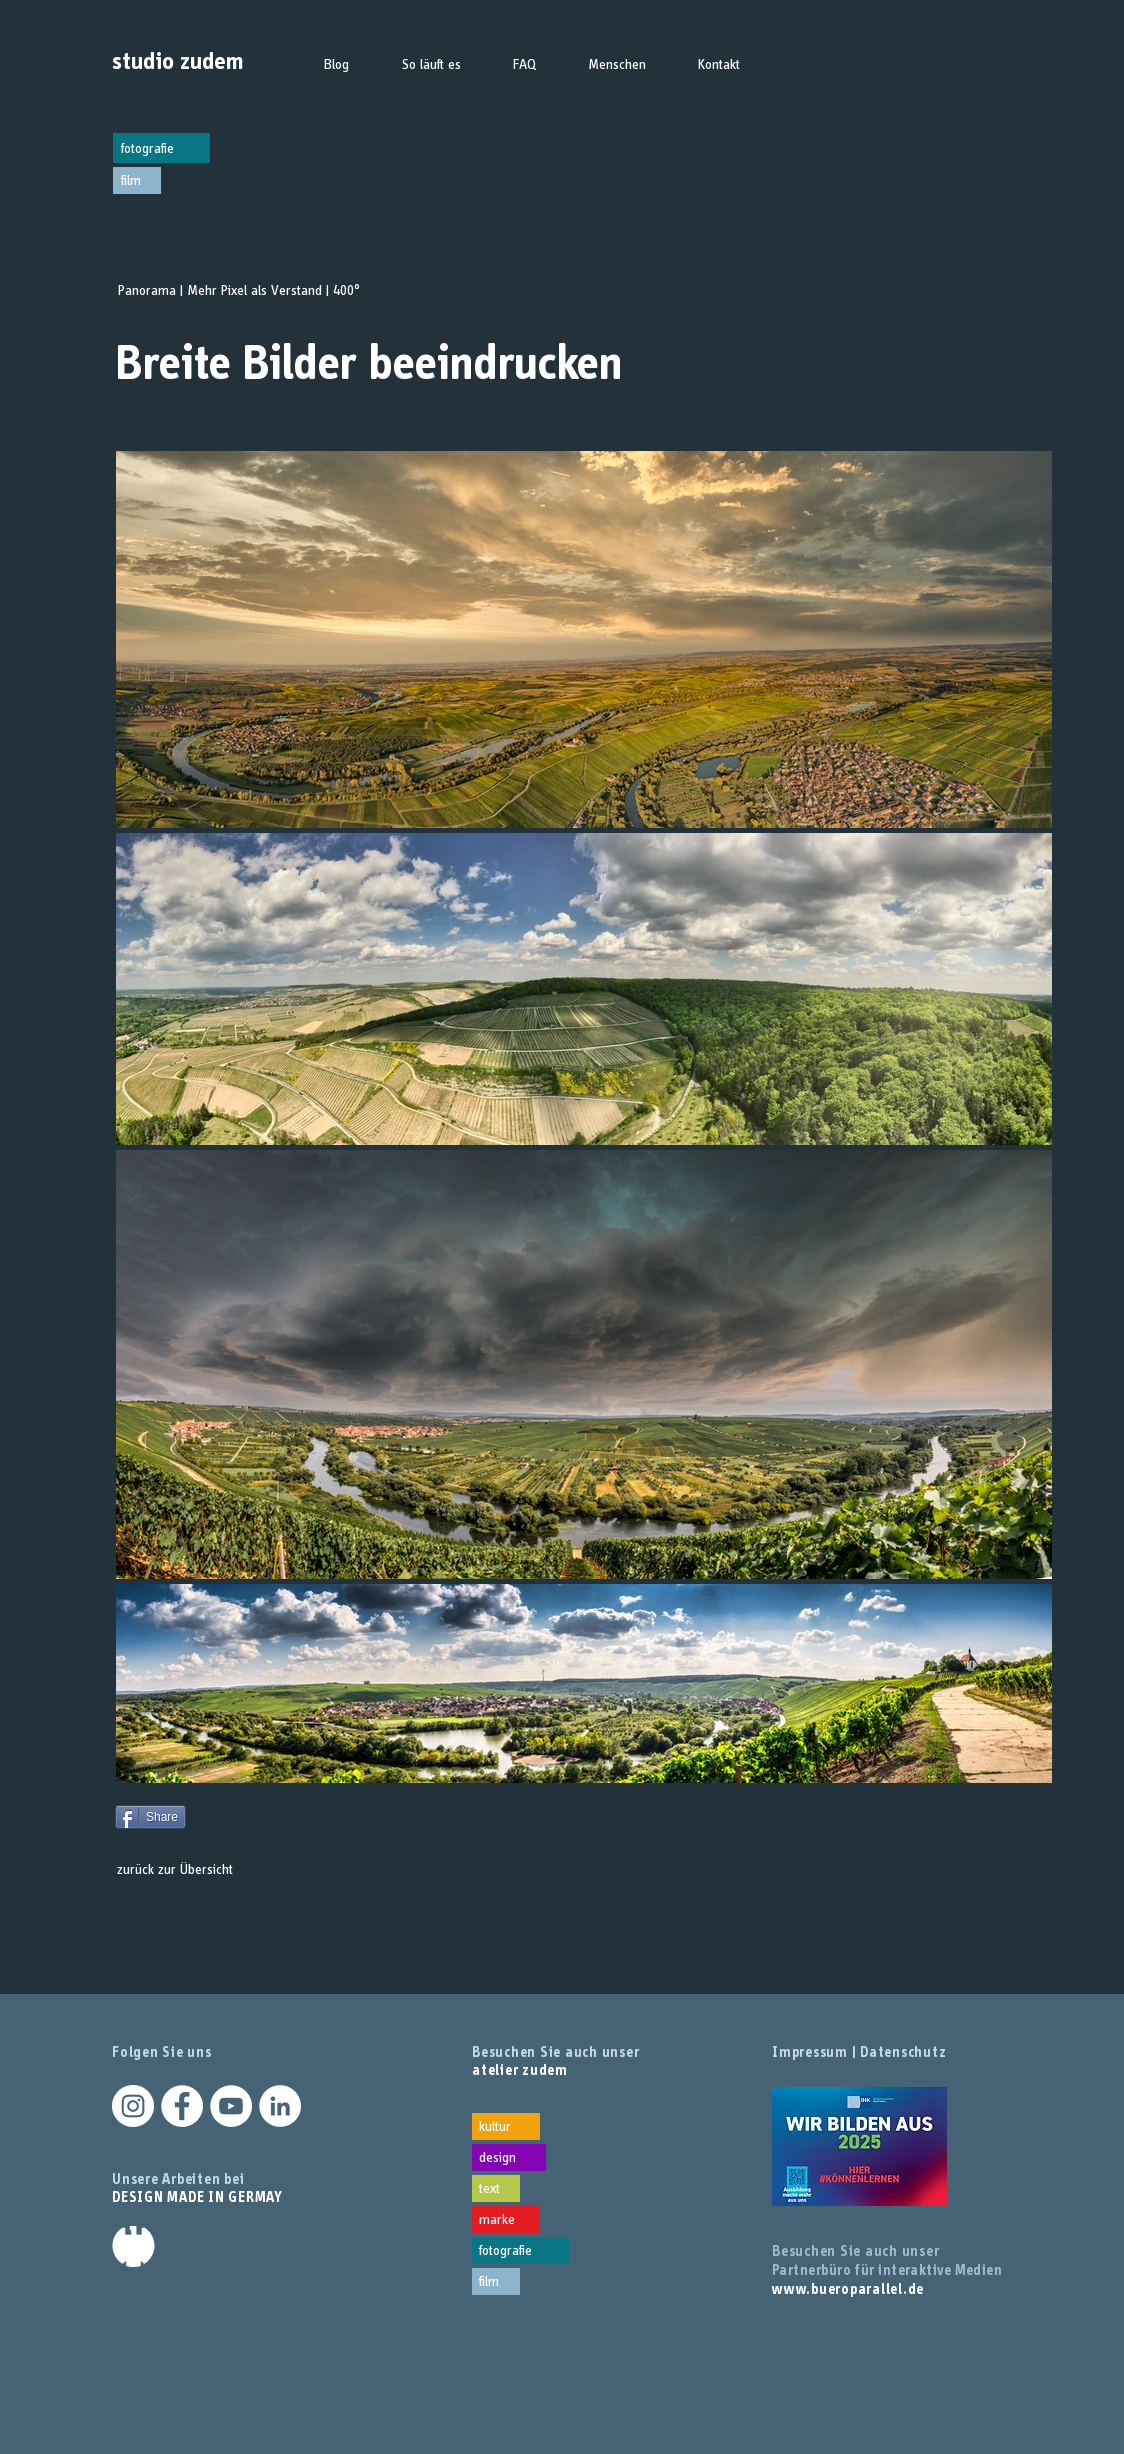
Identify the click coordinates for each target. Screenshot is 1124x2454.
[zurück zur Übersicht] (174, 1869)
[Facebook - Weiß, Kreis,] (182, 2106)
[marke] (506, 2219)
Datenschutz (903, 2052)
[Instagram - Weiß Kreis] (133, 2106)
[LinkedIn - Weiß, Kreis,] (280, 2106)
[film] (137, 180)
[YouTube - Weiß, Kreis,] (231, 2106)
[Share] (150, 1817)
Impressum (810, 2052)
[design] (509, 2157)
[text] (496, 2188)
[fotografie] (161, 148)
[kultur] (506, 2126)
